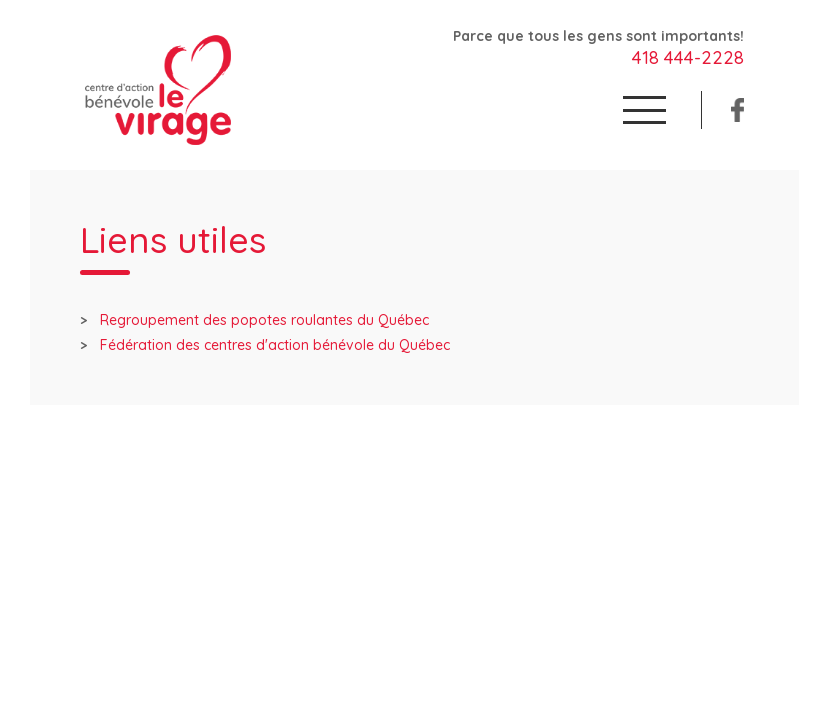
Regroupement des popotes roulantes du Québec (264, 320)
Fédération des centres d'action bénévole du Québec (275, 345)
